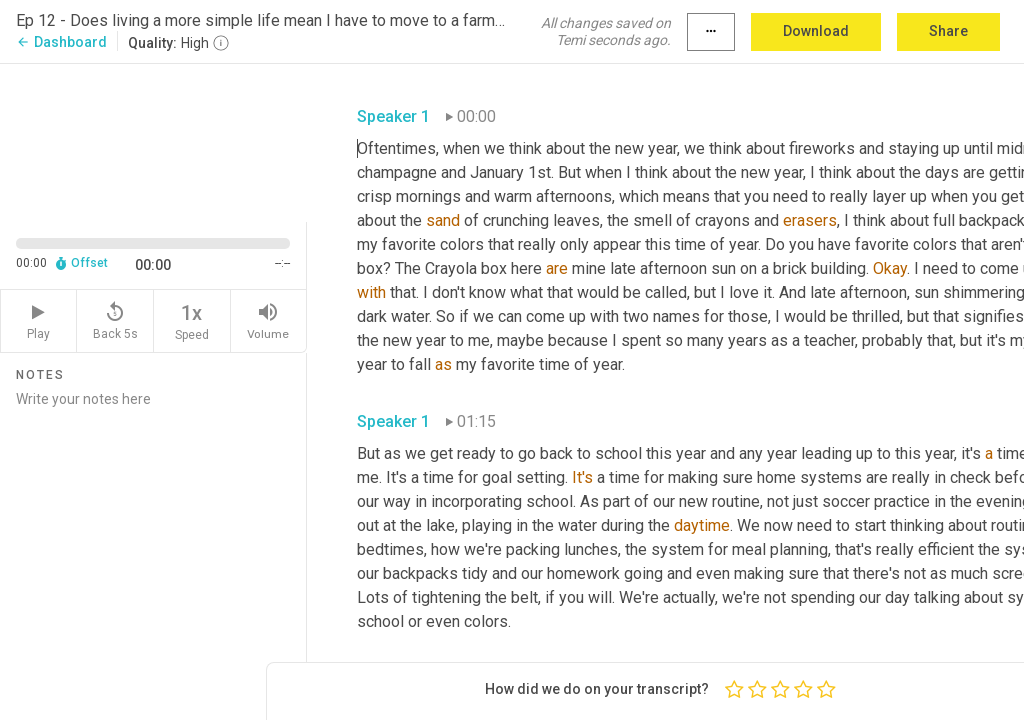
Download (816, 31)
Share (948, 31)
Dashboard (61, 42)
